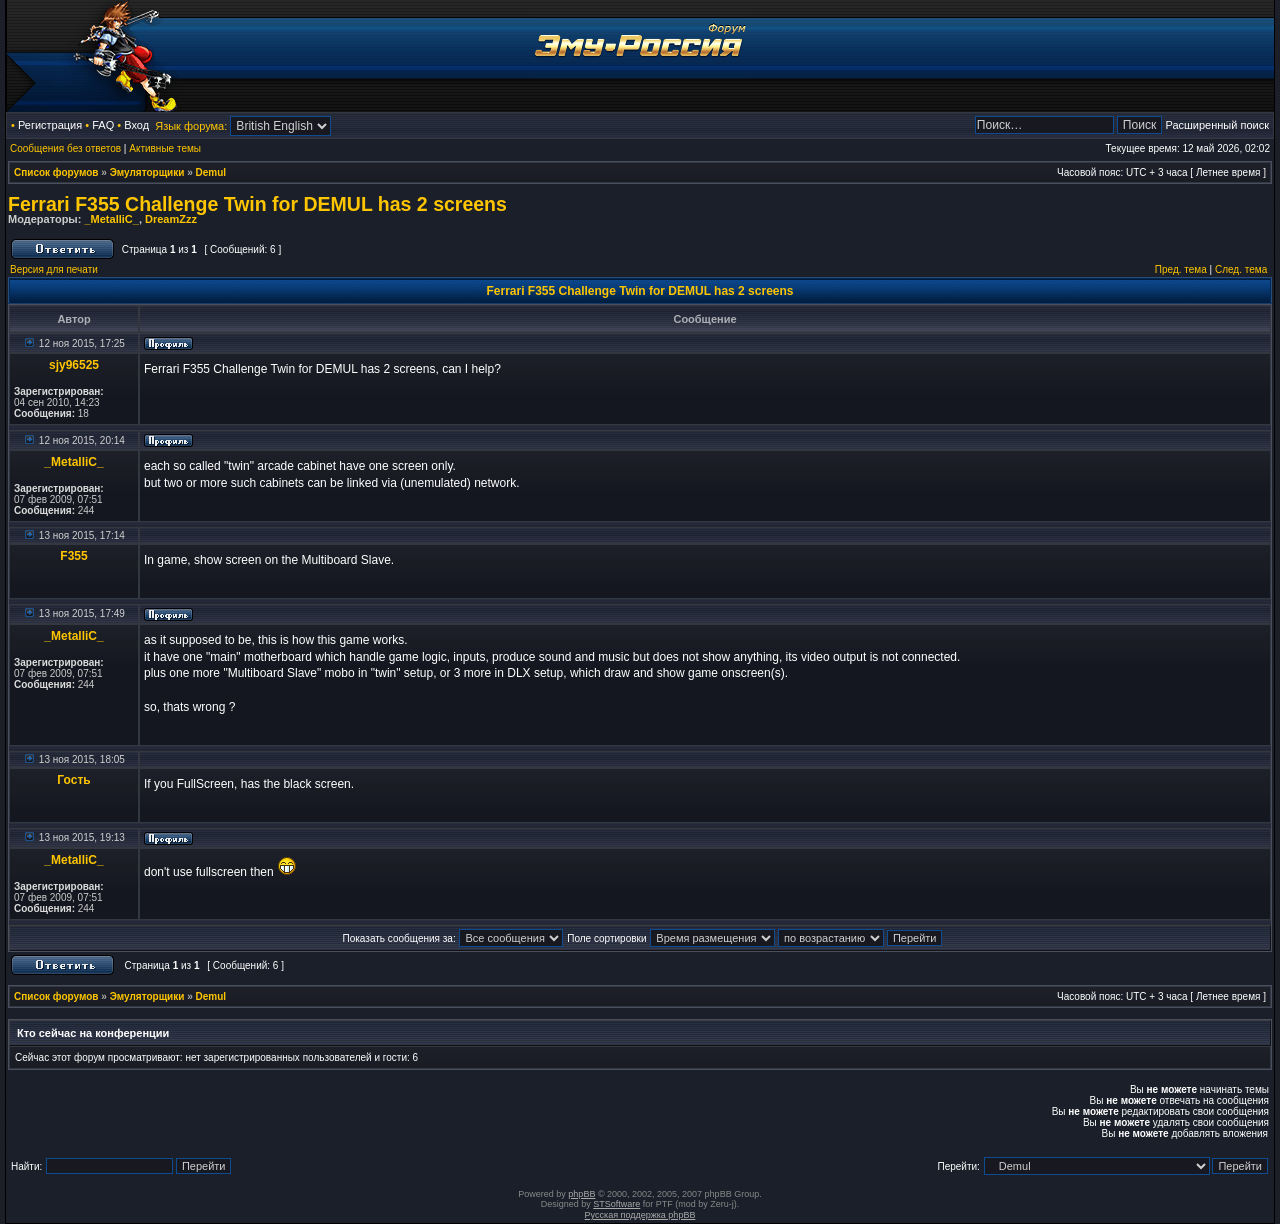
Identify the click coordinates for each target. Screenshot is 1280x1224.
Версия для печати (54, 269)
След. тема (1241, 269)
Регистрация (50, 125)
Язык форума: (191, 126)
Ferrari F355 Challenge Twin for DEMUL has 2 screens (257, 204)
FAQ (103, 125)
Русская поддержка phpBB (640, 1215)
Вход (136, 125)
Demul (211, 172)
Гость (73, 780)
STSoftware (616, 1204)
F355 (73, 556)
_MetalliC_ (111, 219)
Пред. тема (1181, 269)
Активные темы (165, 148)
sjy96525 (74, 365)
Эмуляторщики (147, 172)
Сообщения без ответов (65, 148)
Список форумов (56, 172)
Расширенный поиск (1217, 125)
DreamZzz (171, 219)
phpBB (581, 1194)
